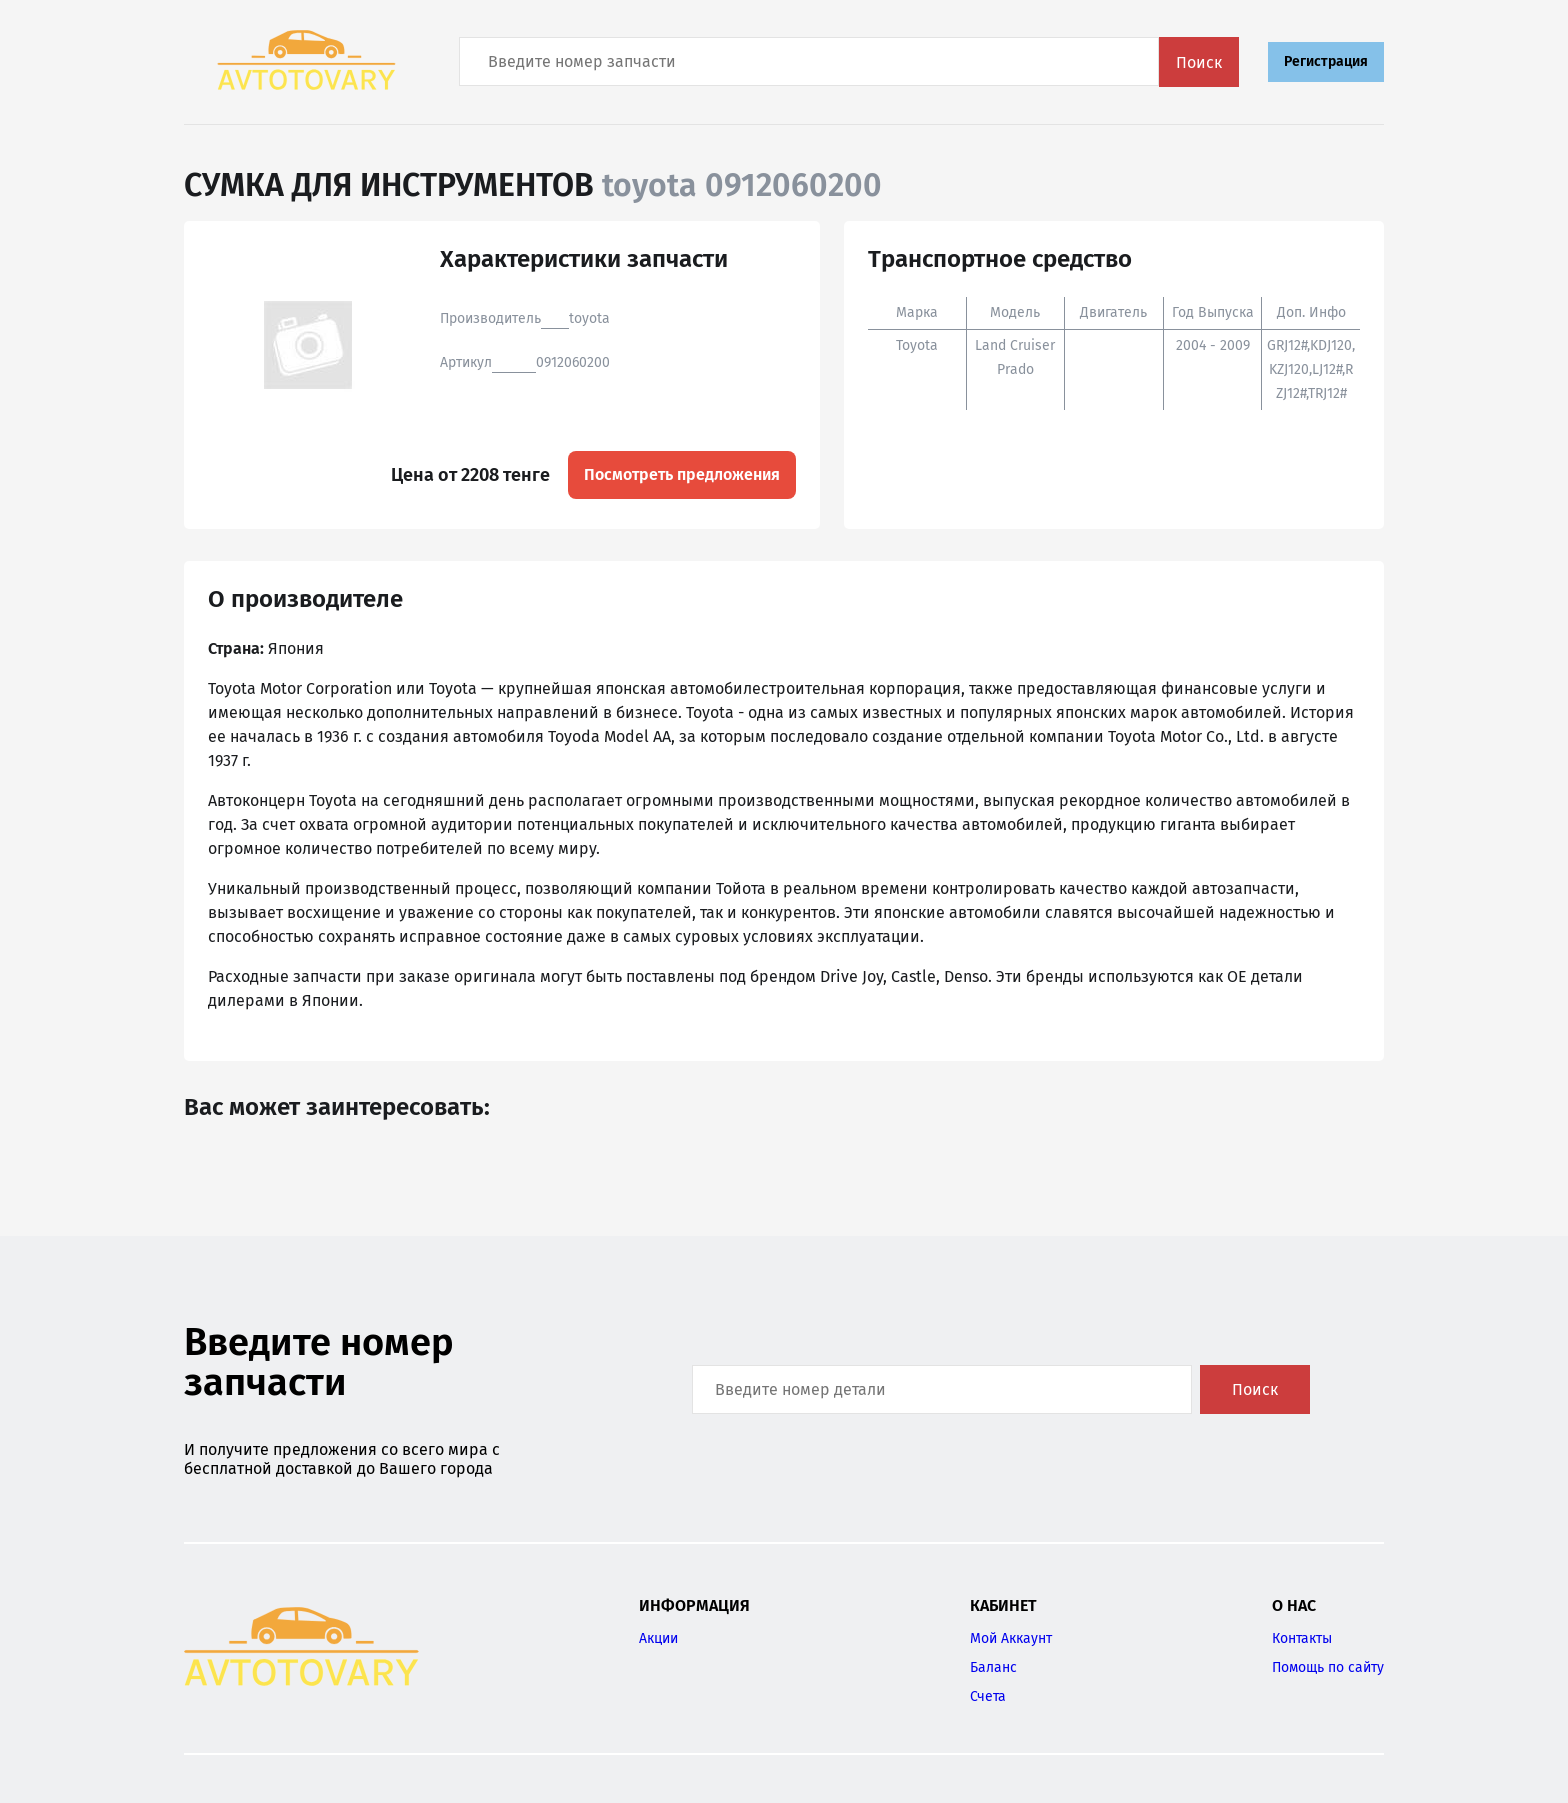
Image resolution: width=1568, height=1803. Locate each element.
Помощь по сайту (1328, 1667)
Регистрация (1326, 61)
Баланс (993, 1667)
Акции (658, 1638)
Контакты (1302, 1638)
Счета (988, 1696)
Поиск (1199, 62)
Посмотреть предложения (682, 474)
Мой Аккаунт (1011, 1638)
